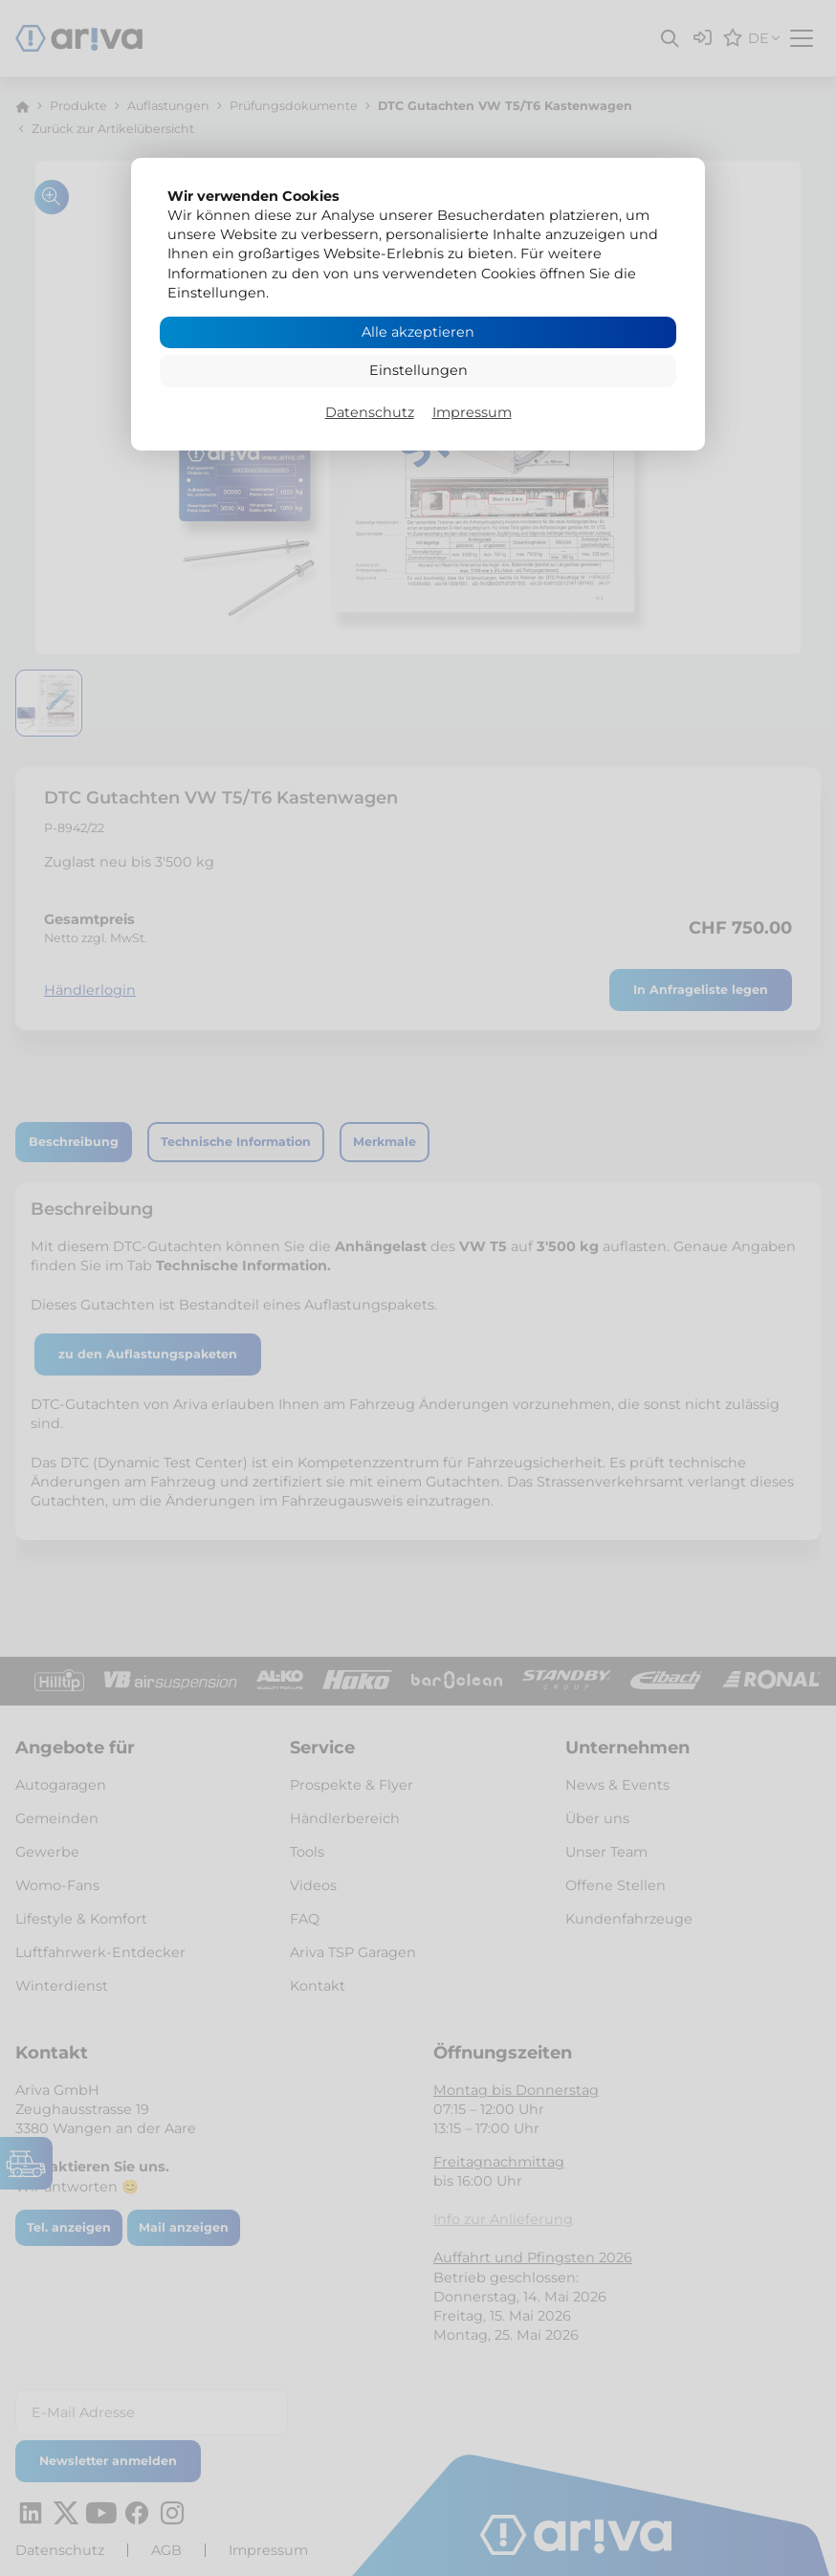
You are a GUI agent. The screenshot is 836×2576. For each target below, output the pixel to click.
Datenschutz (369, 412)
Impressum (472, 412)
